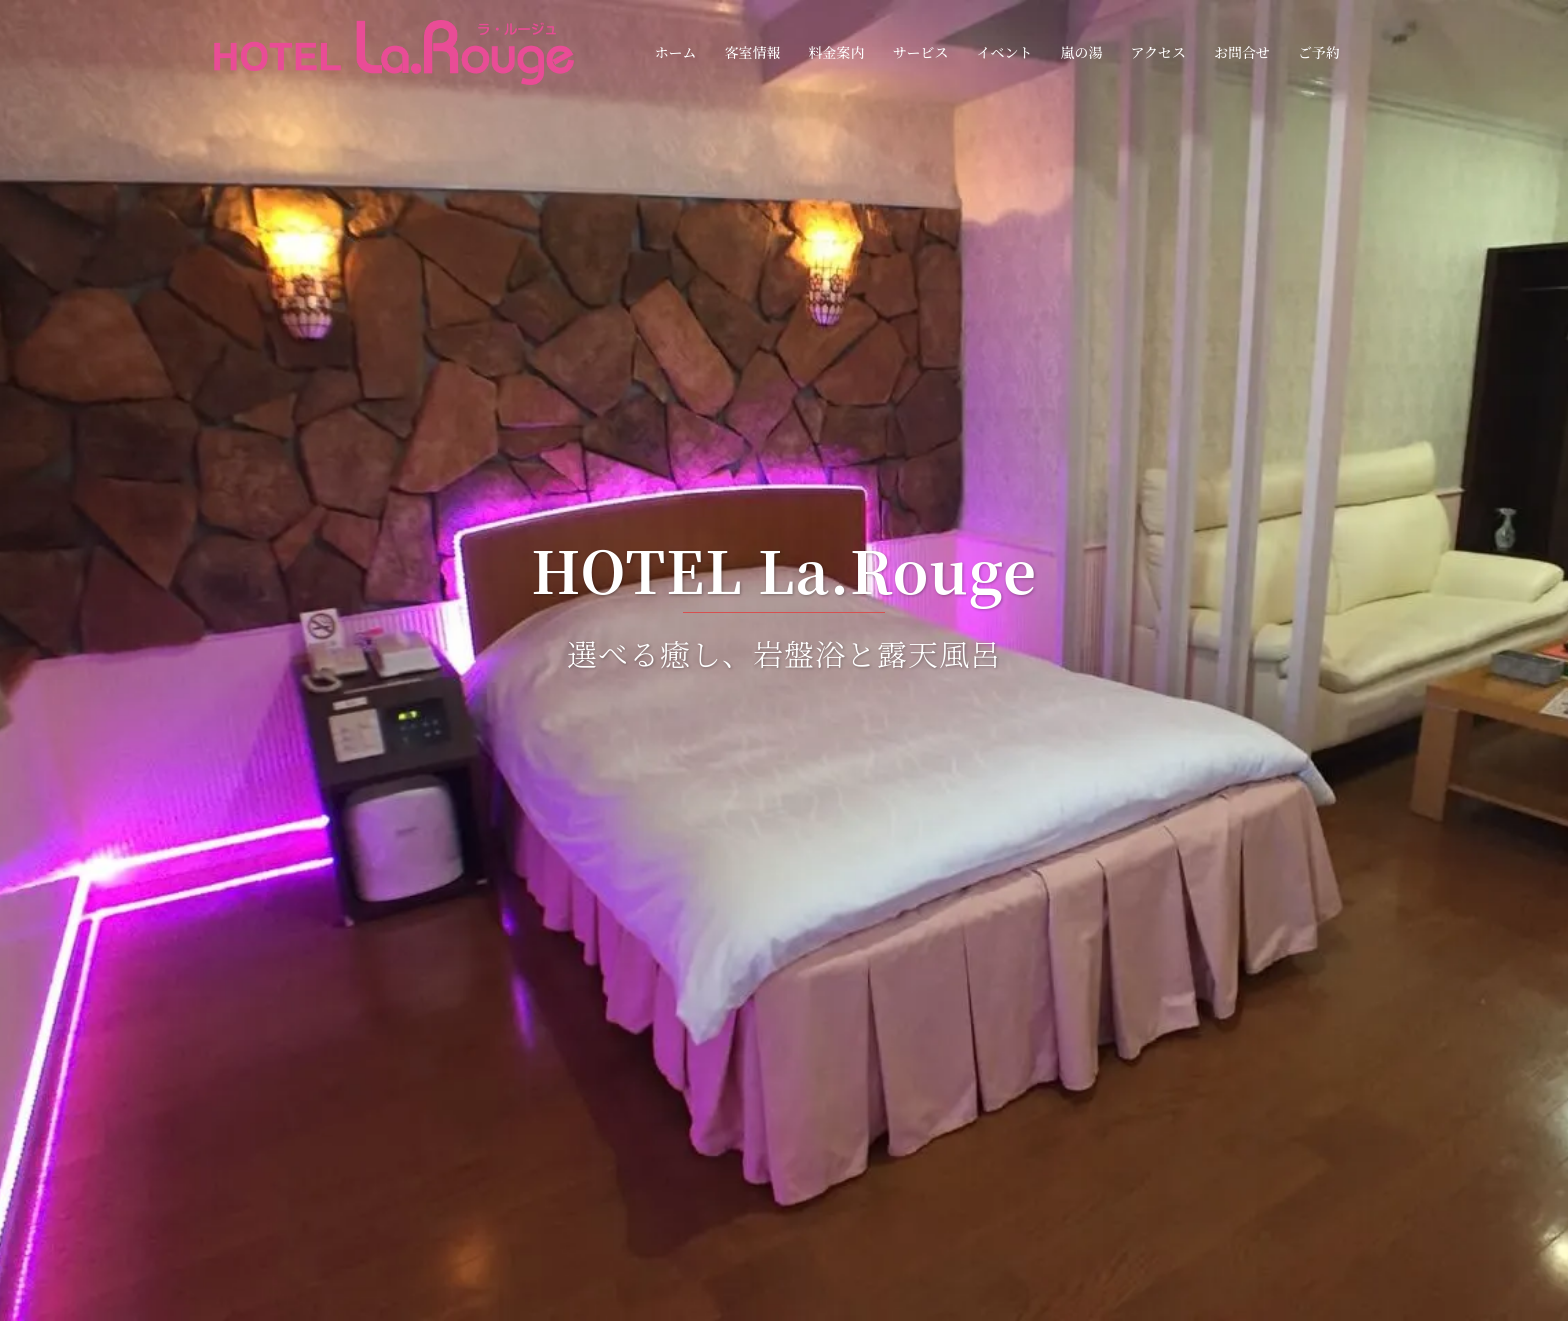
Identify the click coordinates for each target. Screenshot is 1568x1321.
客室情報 (752, 52)
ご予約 (1319, 52)
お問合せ (1242, 52)
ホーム (675, 52)
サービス (920, 52)
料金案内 (836, 52)
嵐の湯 (1081, 52)
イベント (1004, 52)
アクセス (1158, 52)
